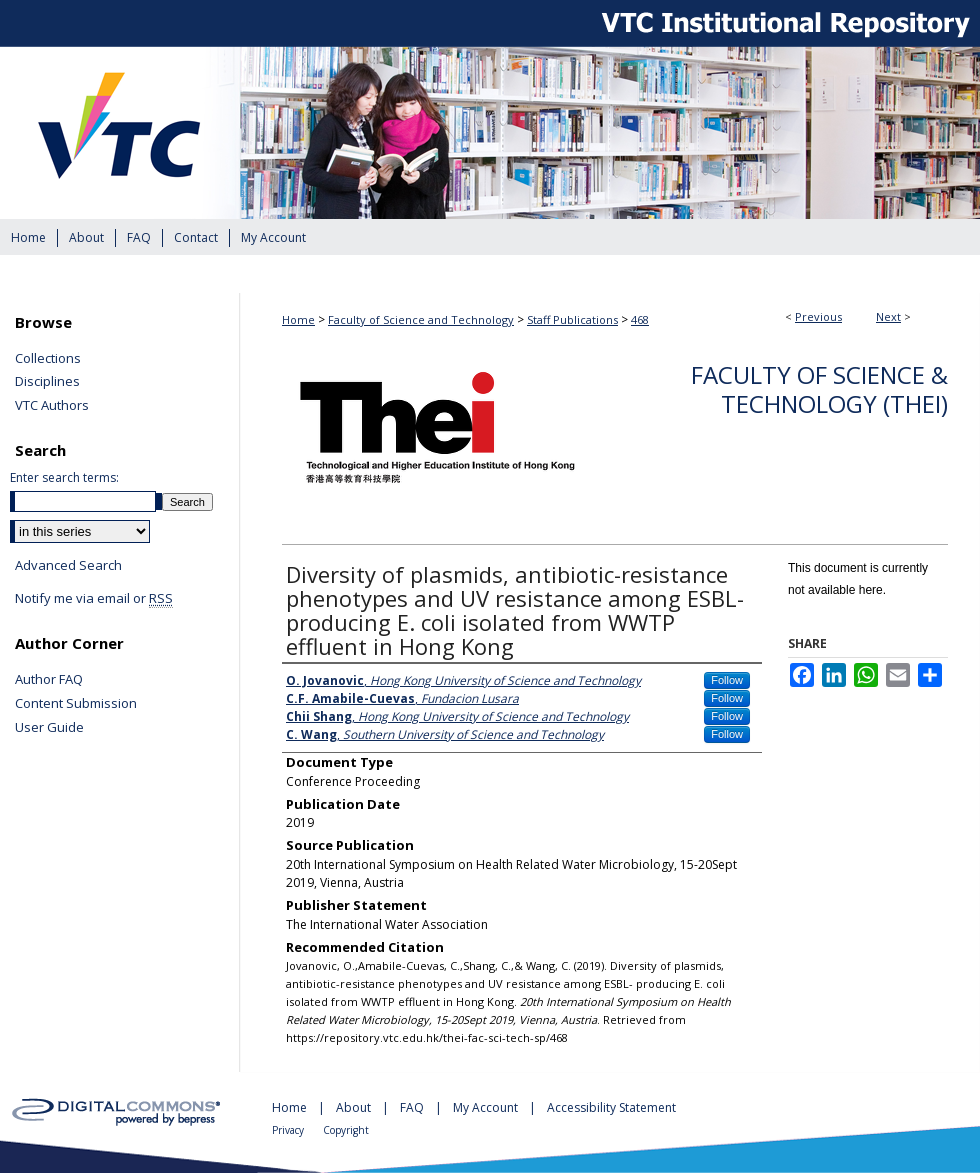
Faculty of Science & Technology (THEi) (819, 389)
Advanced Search (68, 565)
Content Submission (76, 704)
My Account (487, 1107)
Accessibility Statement (611, 1107)
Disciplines (47, 382)
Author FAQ (49, 680)
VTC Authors (52, 406)
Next (888, 316)
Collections (48, 359)
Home (298, 319)
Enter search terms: (64, 477)
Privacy (289, 1130)
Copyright (346, 1130)
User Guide (49, 728)
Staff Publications (572, 319)
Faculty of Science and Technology (421, 319)
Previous (818, 316)
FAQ (413, 1107)
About (355, 1107)
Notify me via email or (94, 599)
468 (640, 319)
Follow (727, 680)
